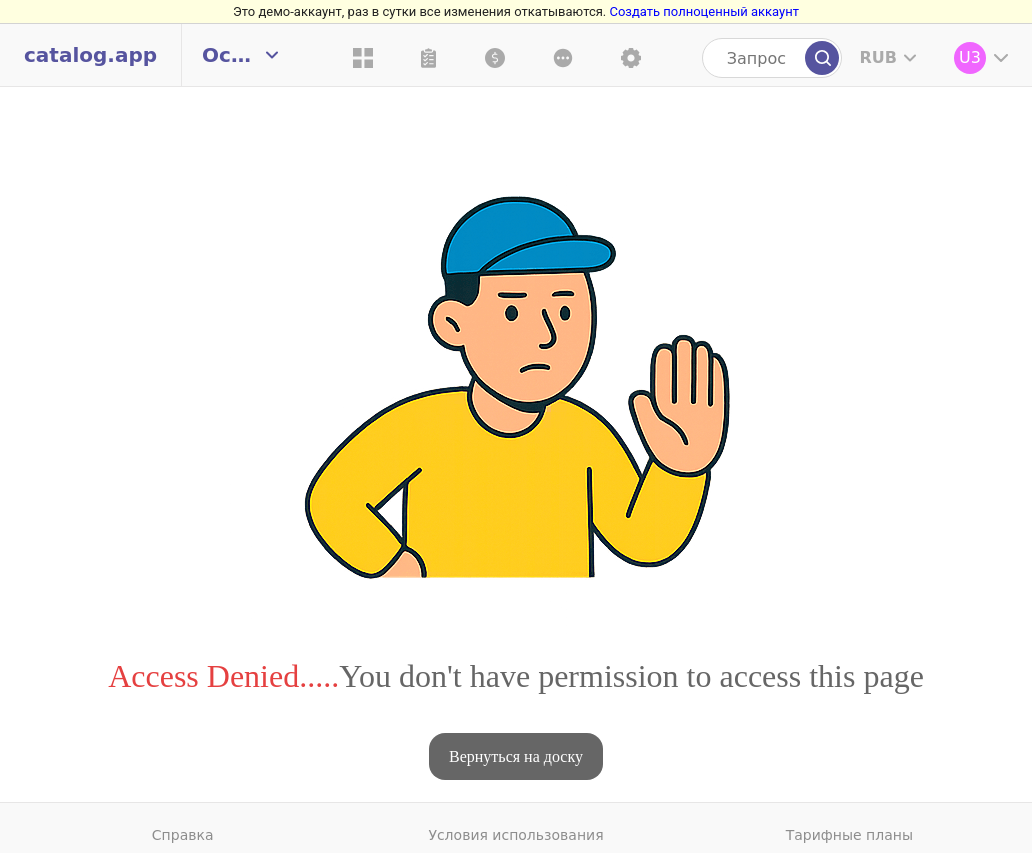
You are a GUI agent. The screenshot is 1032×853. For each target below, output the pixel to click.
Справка (183, 835)
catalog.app (90, 55)
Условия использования (515, 835)
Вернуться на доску (516, 756)
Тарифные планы (849, 835)
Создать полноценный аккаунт (703, 11)
